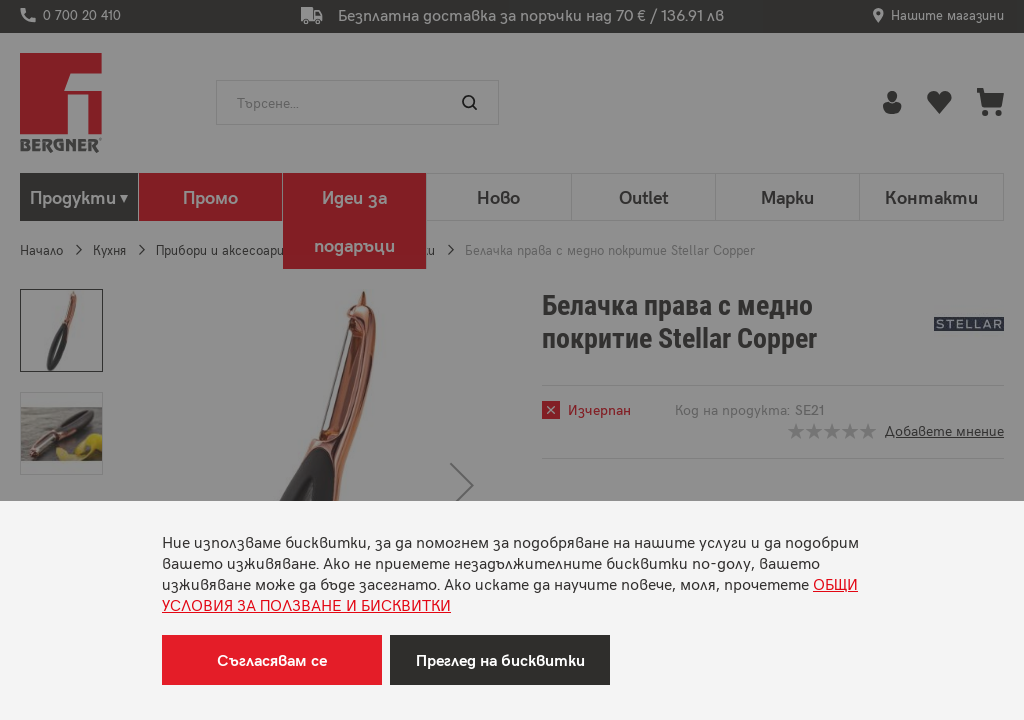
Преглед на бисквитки (500, 659)
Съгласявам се (272, 659)
